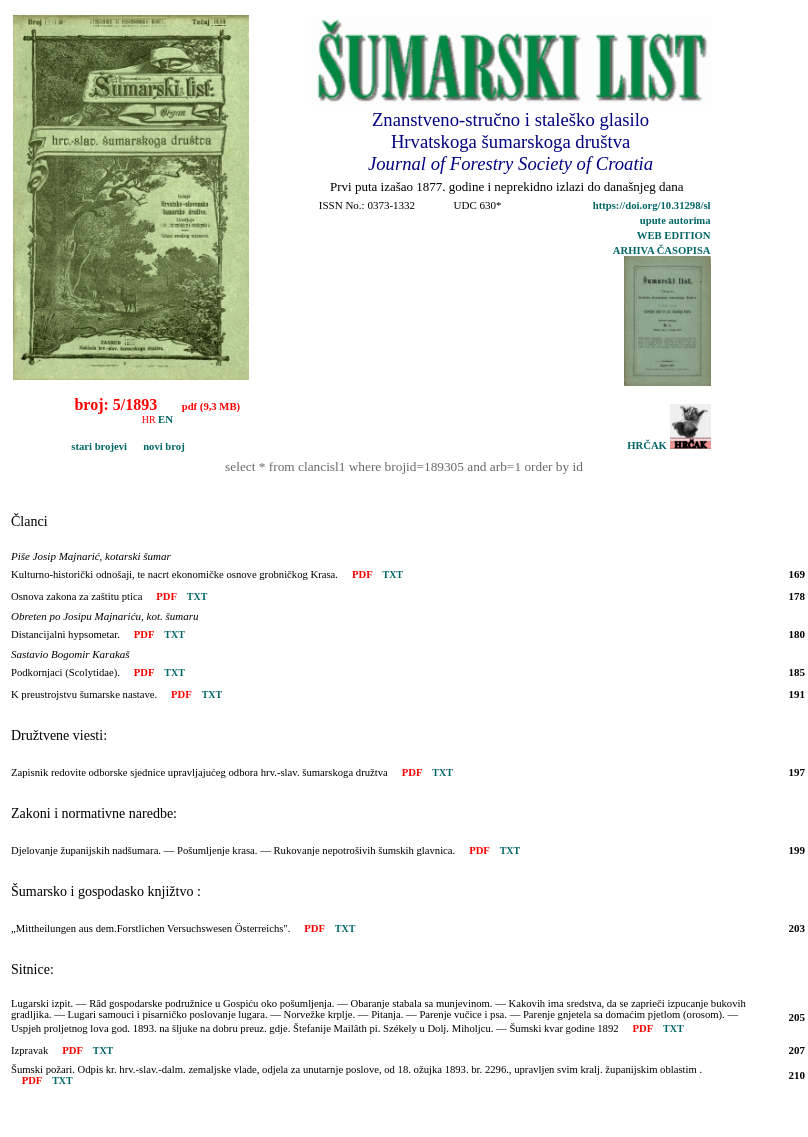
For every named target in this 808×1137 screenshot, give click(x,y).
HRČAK (668, 445)
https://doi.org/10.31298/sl (652, 205)
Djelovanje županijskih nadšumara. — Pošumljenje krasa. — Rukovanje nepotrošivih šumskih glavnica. (233, 850)
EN (165, 419)
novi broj (157, 446)
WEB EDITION (674, 235)
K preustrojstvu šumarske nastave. (84, 694)
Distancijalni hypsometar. (65, 634)
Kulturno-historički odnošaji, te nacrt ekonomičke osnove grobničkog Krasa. (174, 574)
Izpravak (29, 1050)
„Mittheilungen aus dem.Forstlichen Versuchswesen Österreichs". (150, 928)
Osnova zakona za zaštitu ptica (76, 596)
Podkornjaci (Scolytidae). (65, 672)
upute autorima (675, 220)
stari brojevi (72, 446)
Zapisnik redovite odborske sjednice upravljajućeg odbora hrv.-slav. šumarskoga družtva (199, 772)
